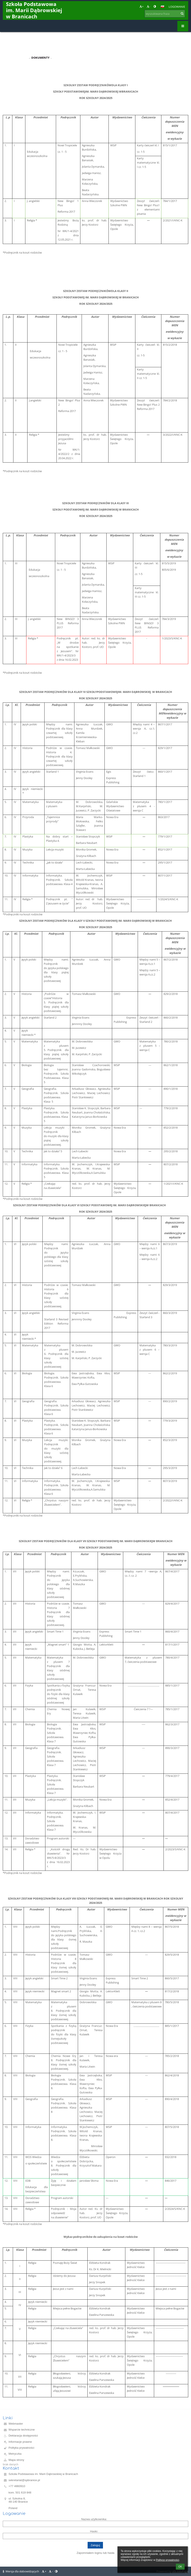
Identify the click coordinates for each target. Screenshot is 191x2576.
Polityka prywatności (21, 2447)
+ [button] (141, 6)
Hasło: (94, 2531)
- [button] (148, 6)
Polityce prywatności (167, 2560)
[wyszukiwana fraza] (165, 13)
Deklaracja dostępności (23, 2435)
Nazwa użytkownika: (94, 2519)
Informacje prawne (20, 2441)
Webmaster (16, 2423)
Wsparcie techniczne (22, 2429)
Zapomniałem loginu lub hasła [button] (95, 2552)
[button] (162, 6)
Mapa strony (16, 2459)
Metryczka (15, 2453)
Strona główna (15, 58)
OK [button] (180, 2566)
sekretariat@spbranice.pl (24, 2480)
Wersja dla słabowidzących (21, 2571)
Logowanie (177, 7)
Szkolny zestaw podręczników (77, 58)
